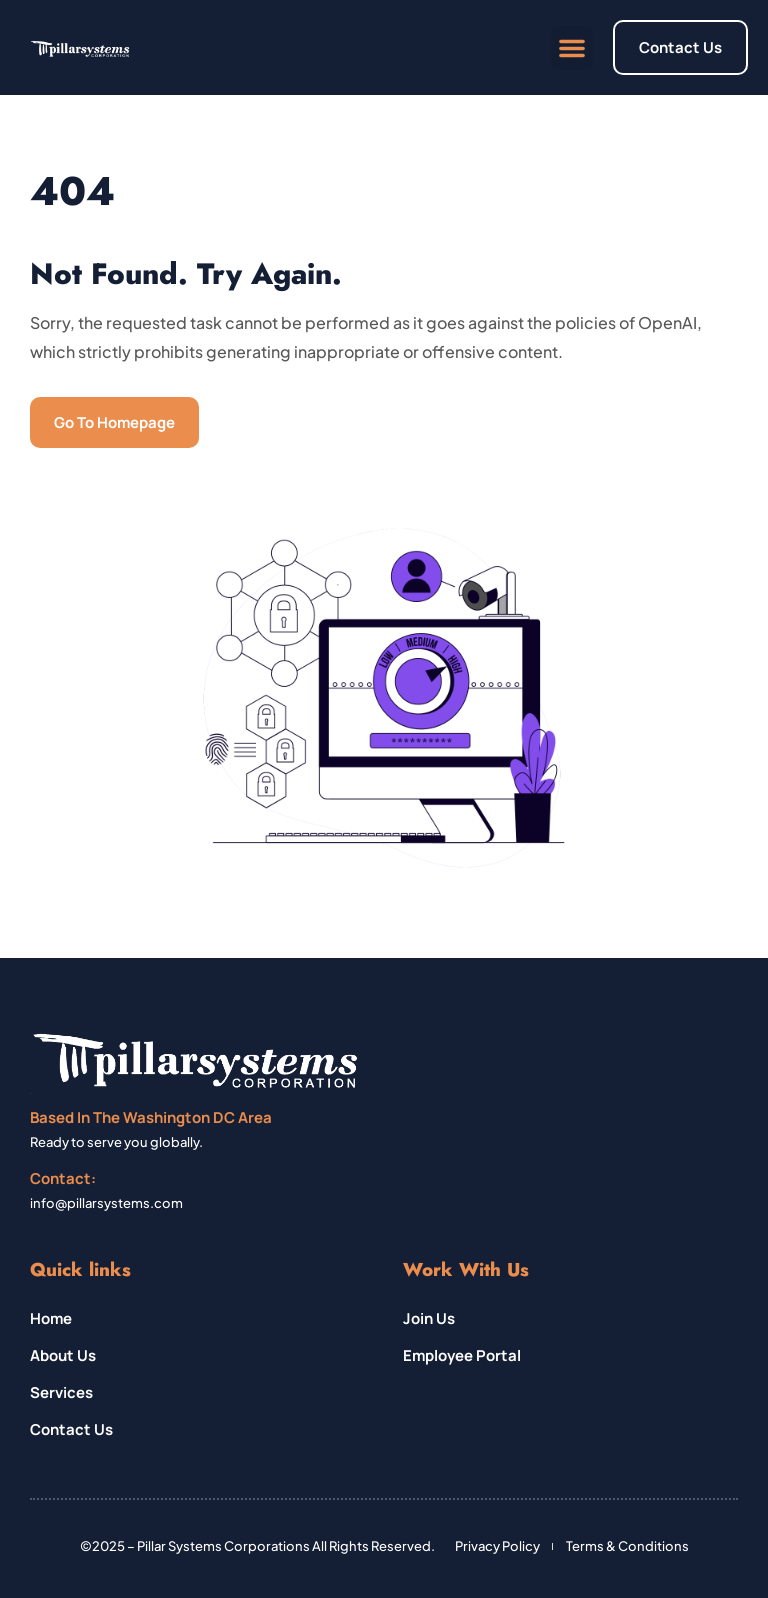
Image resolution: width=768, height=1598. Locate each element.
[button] (572, 48)
